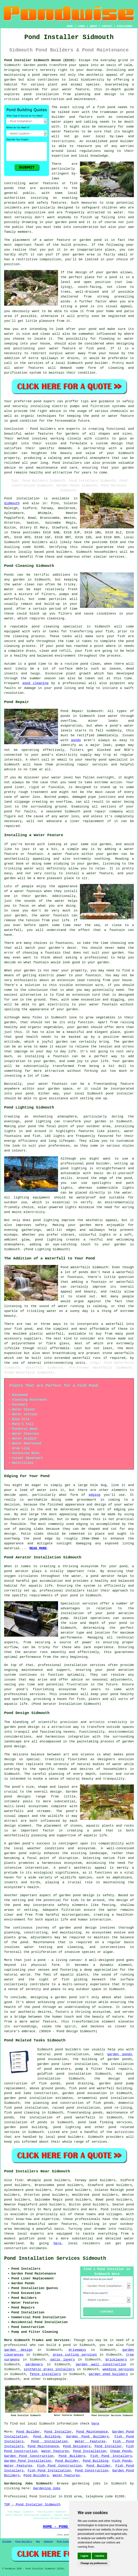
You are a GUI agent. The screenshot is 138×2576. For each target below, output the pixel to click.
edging (94, 1495)
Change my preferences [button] (93, 2563)
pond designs (17, 1796)
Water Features (90, 2441)
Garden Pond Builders (87, 2436)
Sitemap (6, 2541)
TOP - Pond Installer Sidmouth (32, 2504)
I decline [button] (99, 2555)
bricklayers (116, 2359)
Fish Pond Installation (49, 2470)
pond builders (34, 542)
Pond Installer (58, 2432)
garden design (18, 2350)
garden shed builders (108, 2374)
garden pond (70, 1895)
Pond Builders (72, 2456)
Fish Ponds (122, 2461)
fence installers (45, 2374)
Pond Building (46, 2436)
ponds (42, 65)
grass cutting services (75, 2355)
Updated (48, 2541)
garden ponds (119, 2054)
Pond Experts (64, 2541)
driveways (77, 2350)
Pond (8, 498)
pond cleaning (45, 626)
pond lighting (46, 1220)
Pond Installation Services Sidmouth (55, 2258)
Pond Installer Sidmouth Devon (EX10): (40, 60)
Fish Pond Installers (111, 2456)
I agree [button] (84, 2555)
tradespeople (54, 2379)
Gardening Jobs (46, 2488)
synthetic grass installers (49, 2369)
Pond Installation (49, 2441)
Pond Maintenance (92, 2432)
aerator (30, 1652)
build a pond (58, 2345)
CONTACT (107, 26)
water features (62, 2224)
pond (130, 112)
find (18, 2180)
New (38, 2541)
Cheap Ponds (121, 2451)
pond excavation (52, 2059)
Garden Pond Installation (27, 2461)
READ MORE (38, 1548)
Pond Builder (28, 2432)
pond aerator (16, 1571)
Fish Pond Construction (59, 2466)
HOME (70, 26)
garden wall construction (101, 2364)
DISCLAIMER (124, 26)
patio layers (62, 2359)
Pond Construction (91, 2470)
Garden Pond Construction (28, 2456)
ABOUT (93, 26)
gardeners (34, 2364)
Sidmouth (12, 503)
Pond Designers (77, 2446)
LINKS (81, 26)
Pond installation (117, 2209)
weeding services (118, 2369)
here (57, 2243)
